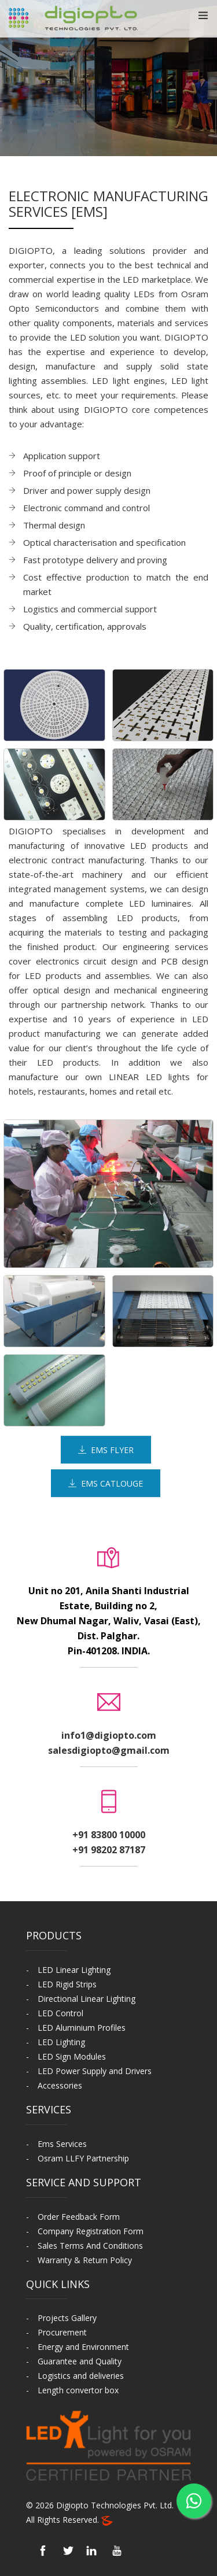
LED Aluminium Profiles (82, 2027)
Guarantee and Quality (80, 2361)
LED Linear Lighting (74, 1969)
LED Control (60, 2013)
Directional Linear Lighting (86, 1998)
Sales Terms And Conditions (90, 2245)
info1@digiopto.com (108, 1735)
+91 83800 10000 (108, 1834)
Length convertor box (78, 2390)
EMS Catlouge (105, 1483)
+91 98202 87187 (108, 1849)
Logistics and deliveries (81, 2375)
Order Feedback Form (79, 2216)
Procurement (62, 2332)
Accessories (60, 2085)
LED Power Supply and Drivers (95, 2070)
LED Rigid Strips (67, 1984)
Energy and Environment (83, 2346)
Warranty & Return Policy (85, 2260)
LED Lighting (61, 2042)
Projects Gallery (67, 2317)
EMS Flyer (106, 1449)
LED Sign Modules (72, 2056)
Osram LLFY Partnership (83, 2158)
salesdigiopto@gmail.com (109, 1750)
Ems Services (62, 2143)
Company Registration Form (91, 2231)
